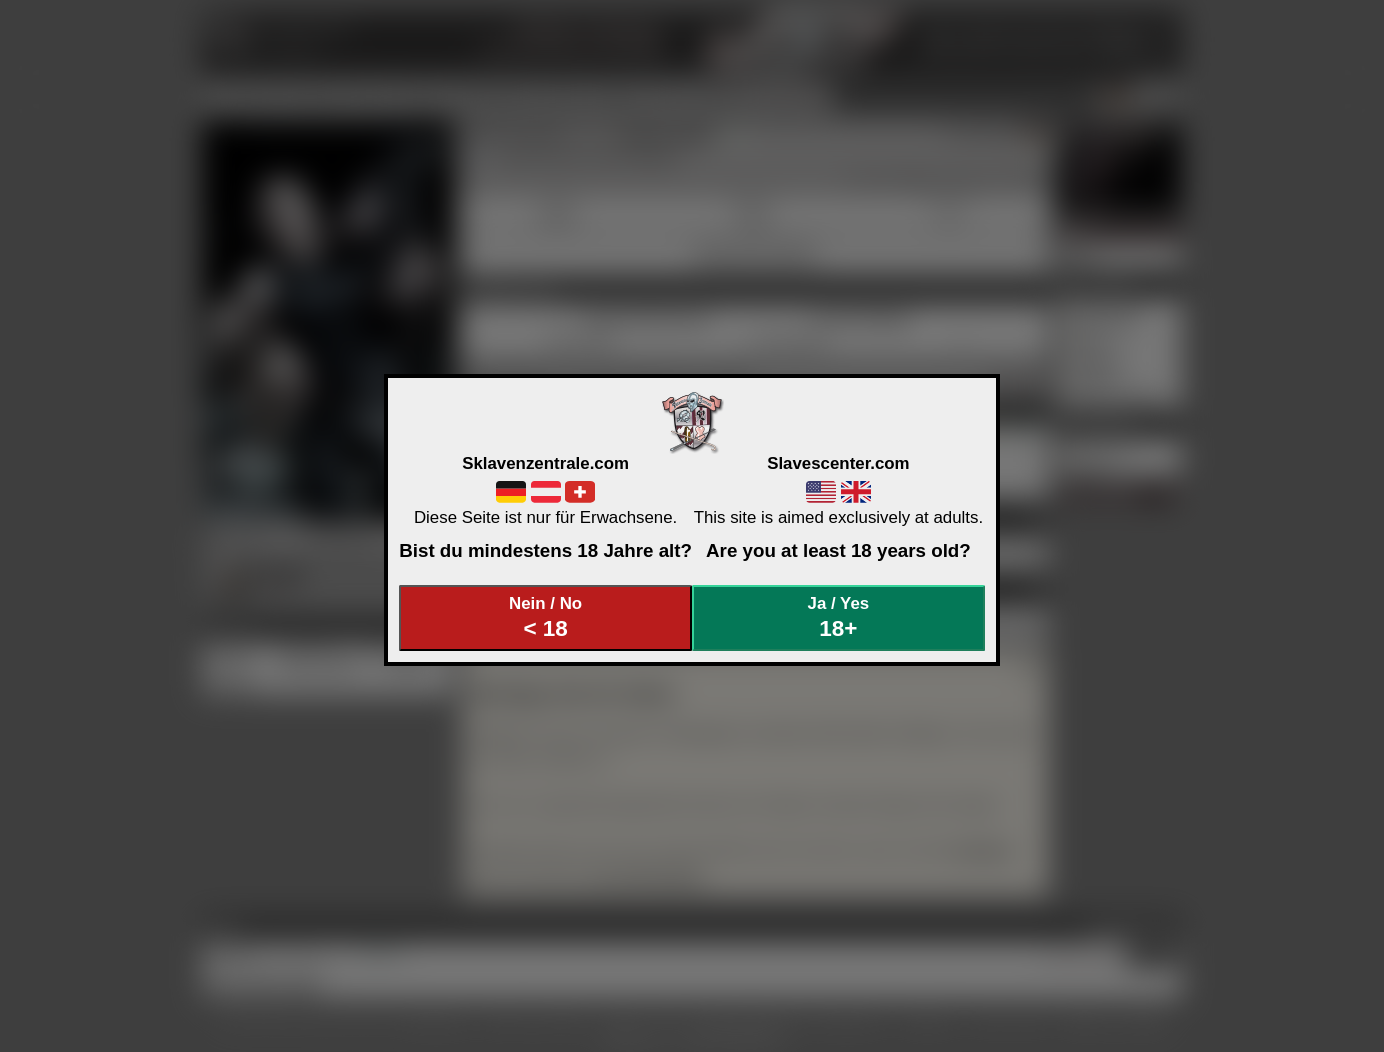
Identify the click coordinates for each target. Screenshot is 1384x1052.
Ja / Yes (839, 617)
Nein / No (546, 617)
